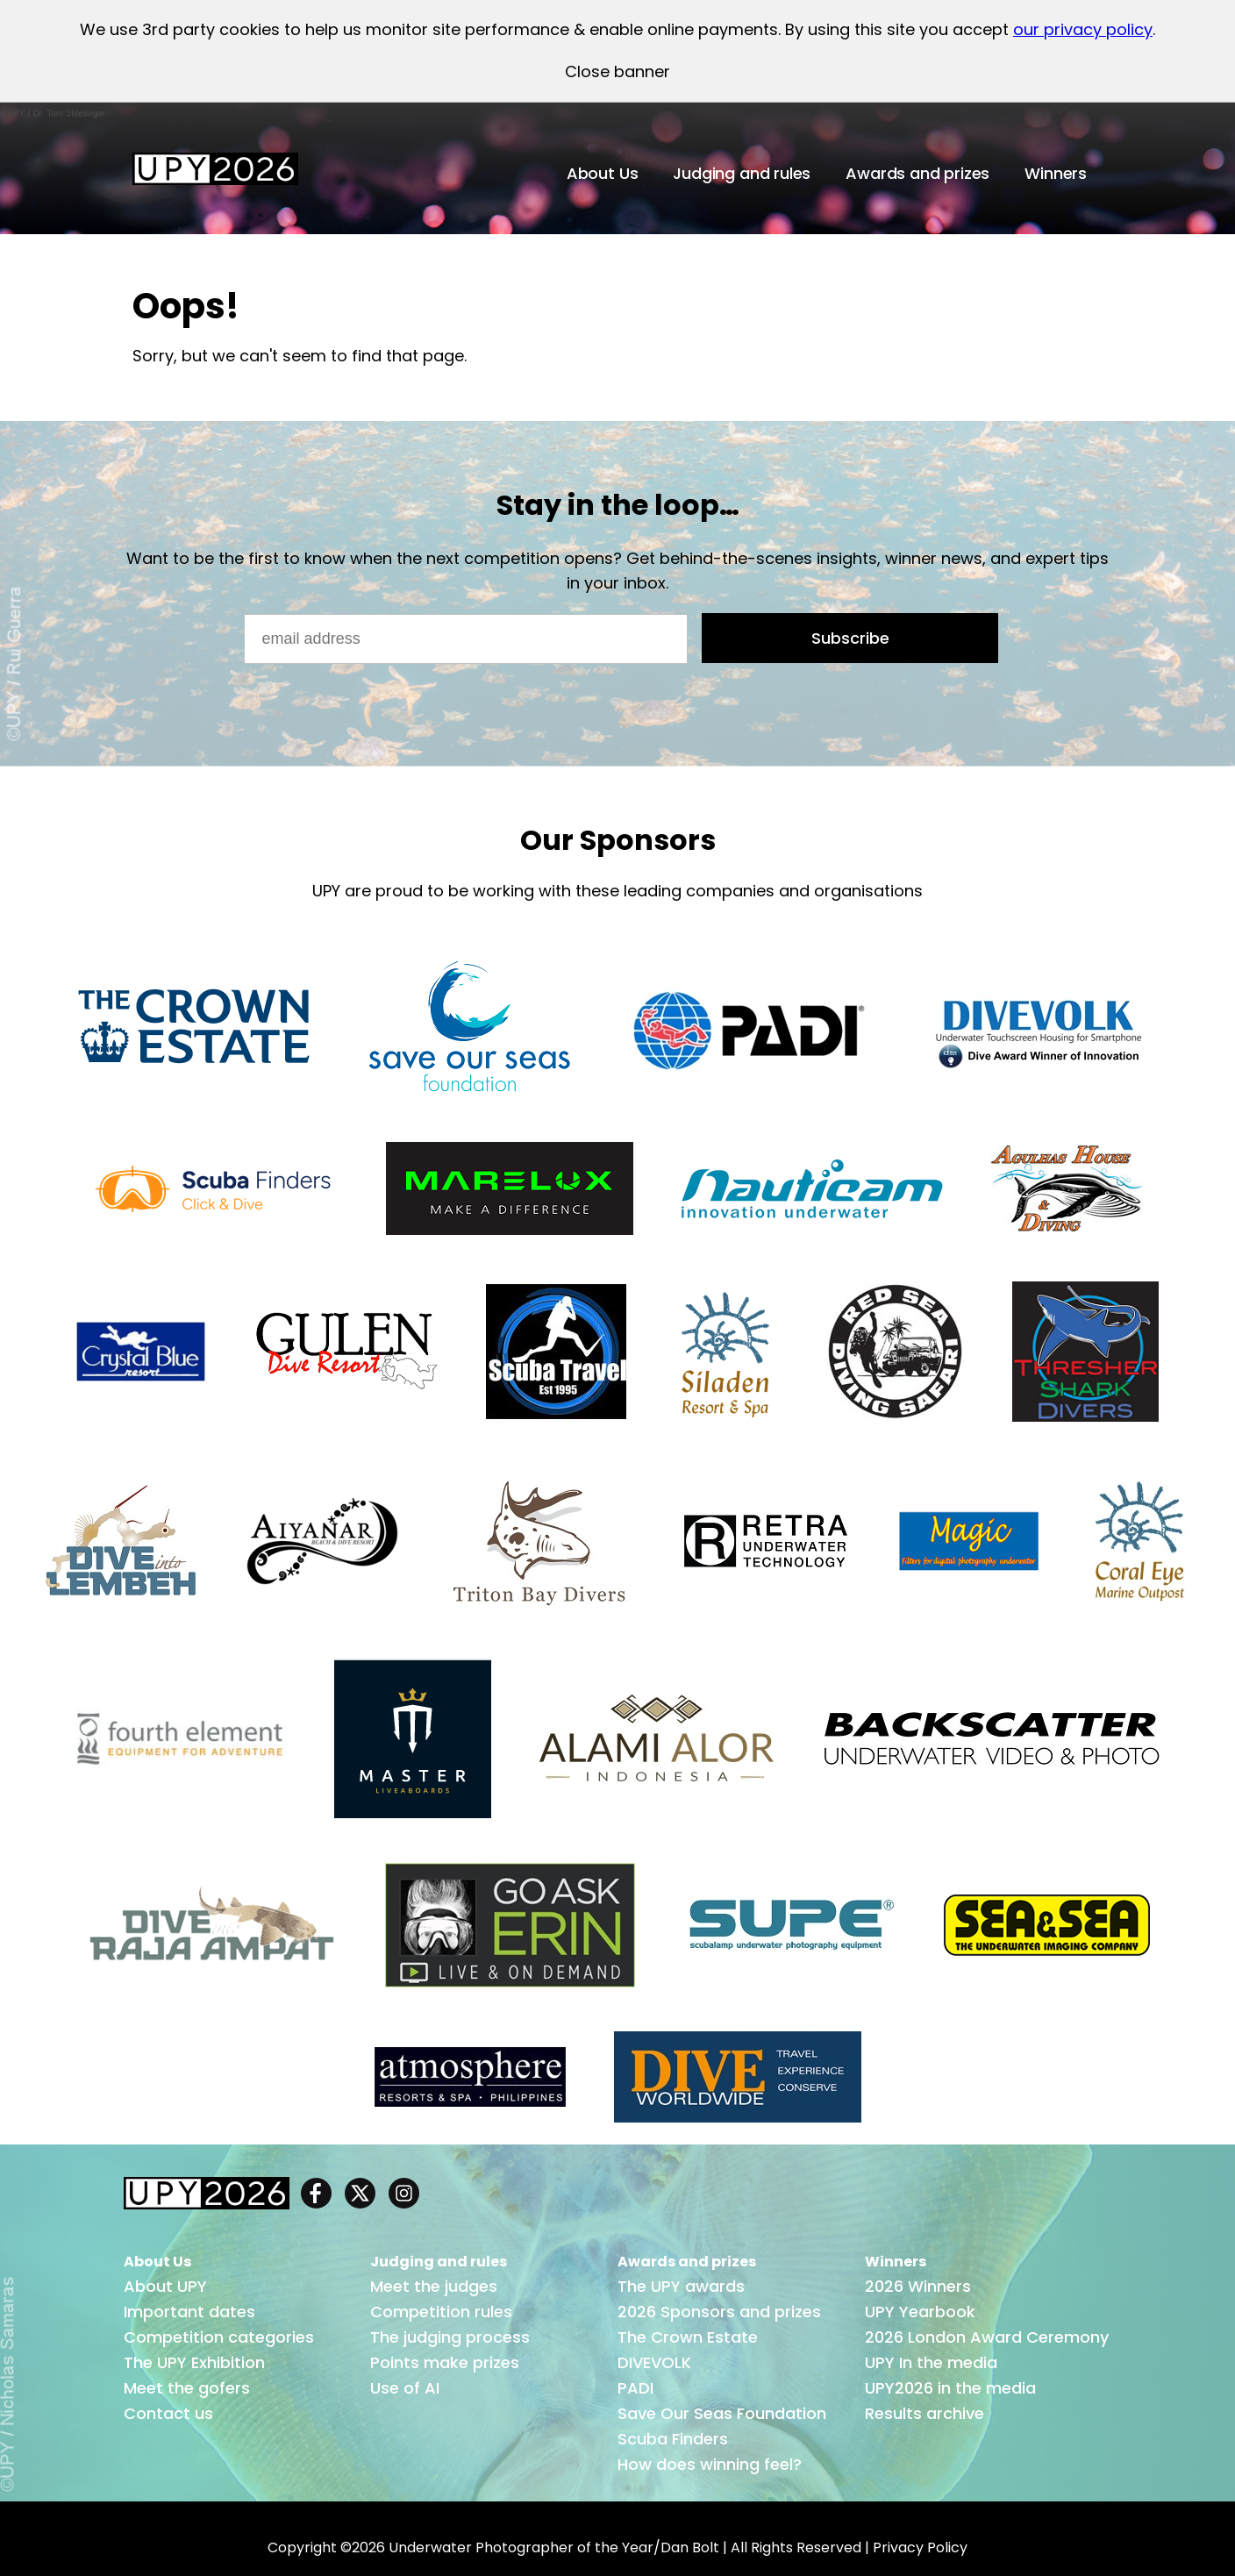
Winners (1055, 173)
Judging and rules (741, 173)
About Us (603, 173)
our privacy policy (1083, 29)
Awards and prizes (917, 173)
